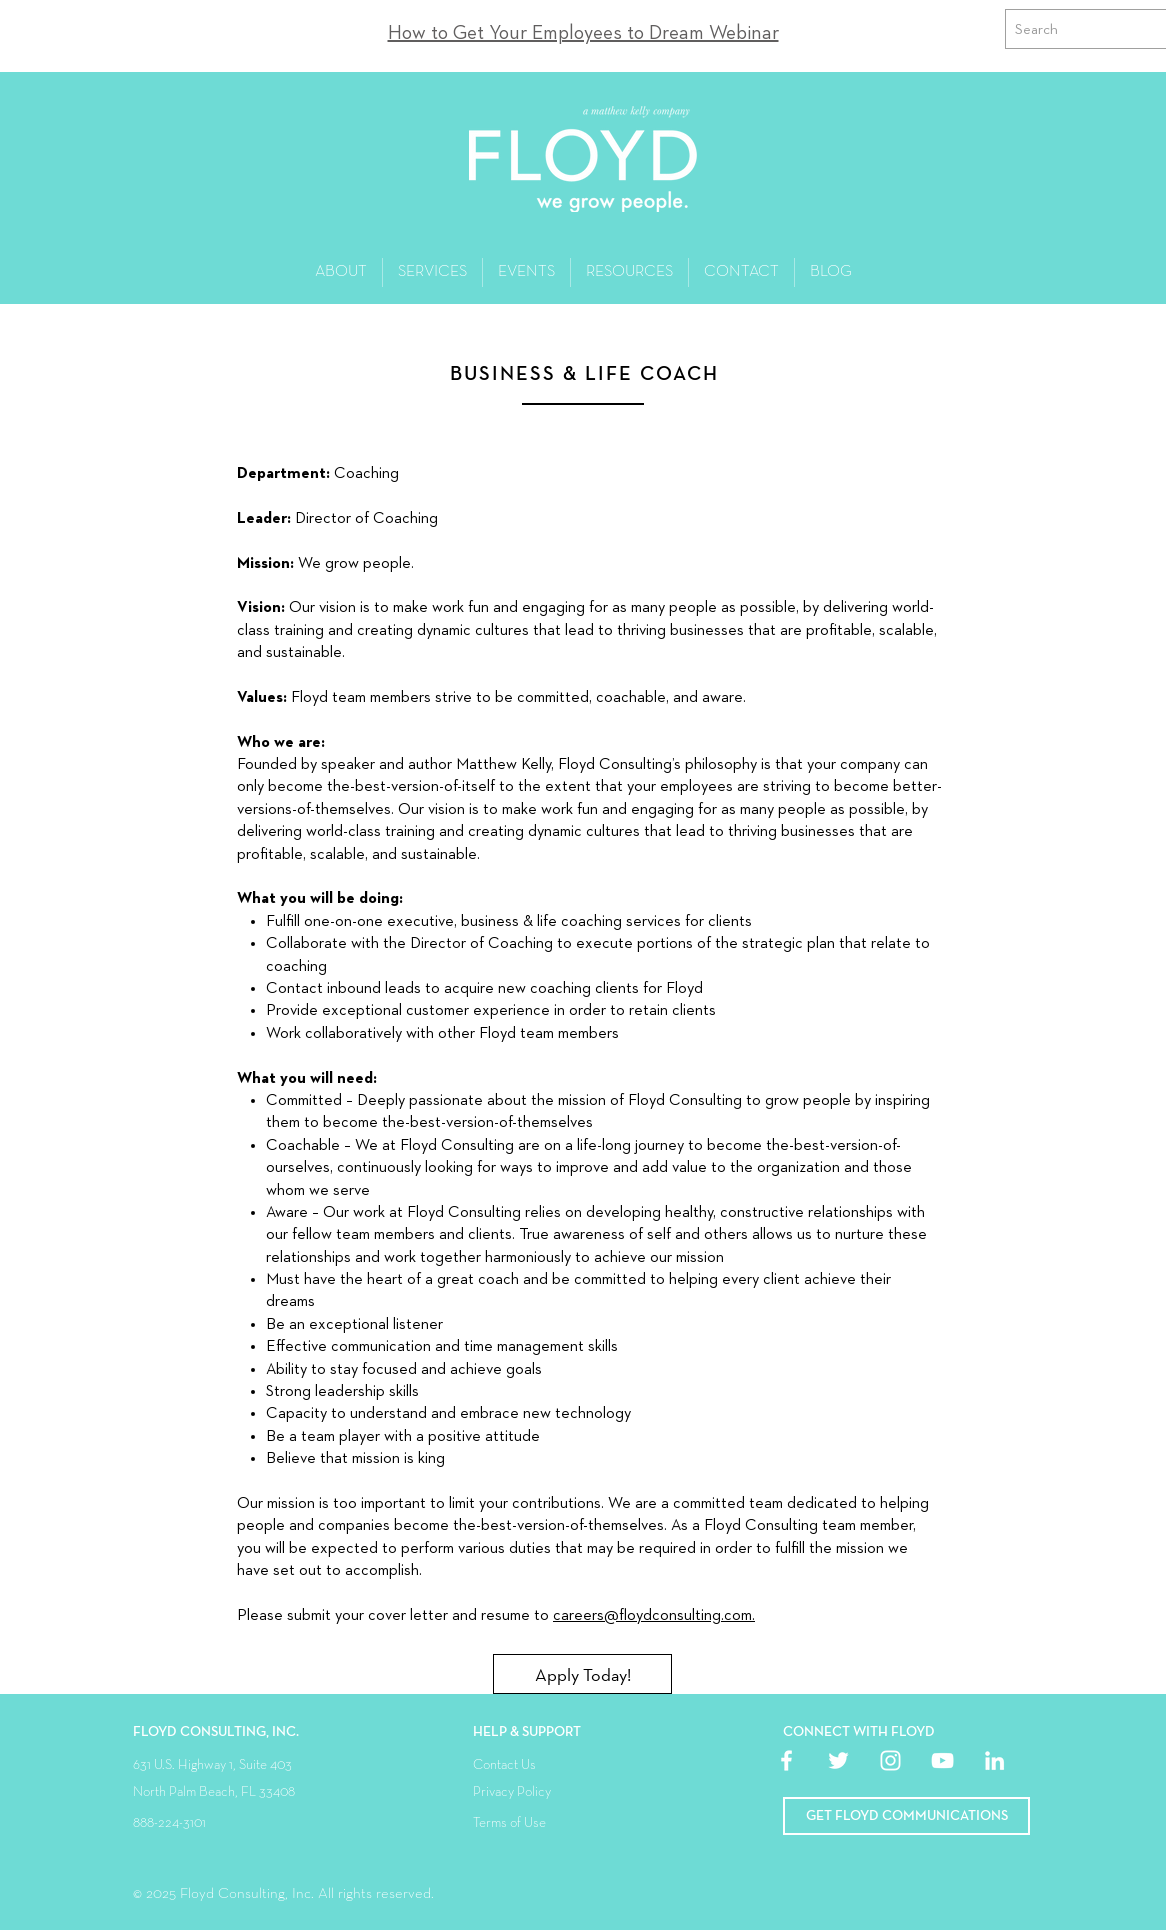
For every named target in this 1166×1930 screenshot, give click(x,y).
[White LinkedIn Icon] (994, 1760)
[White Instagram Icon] (890, 1760)
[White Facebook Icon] (786, 1760)
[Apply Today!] (582, 1674)
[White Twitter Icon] (838, 1760)
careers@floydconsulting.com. (654, 1616)
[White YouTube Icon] (942, 1760)
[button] (906, 1816)
